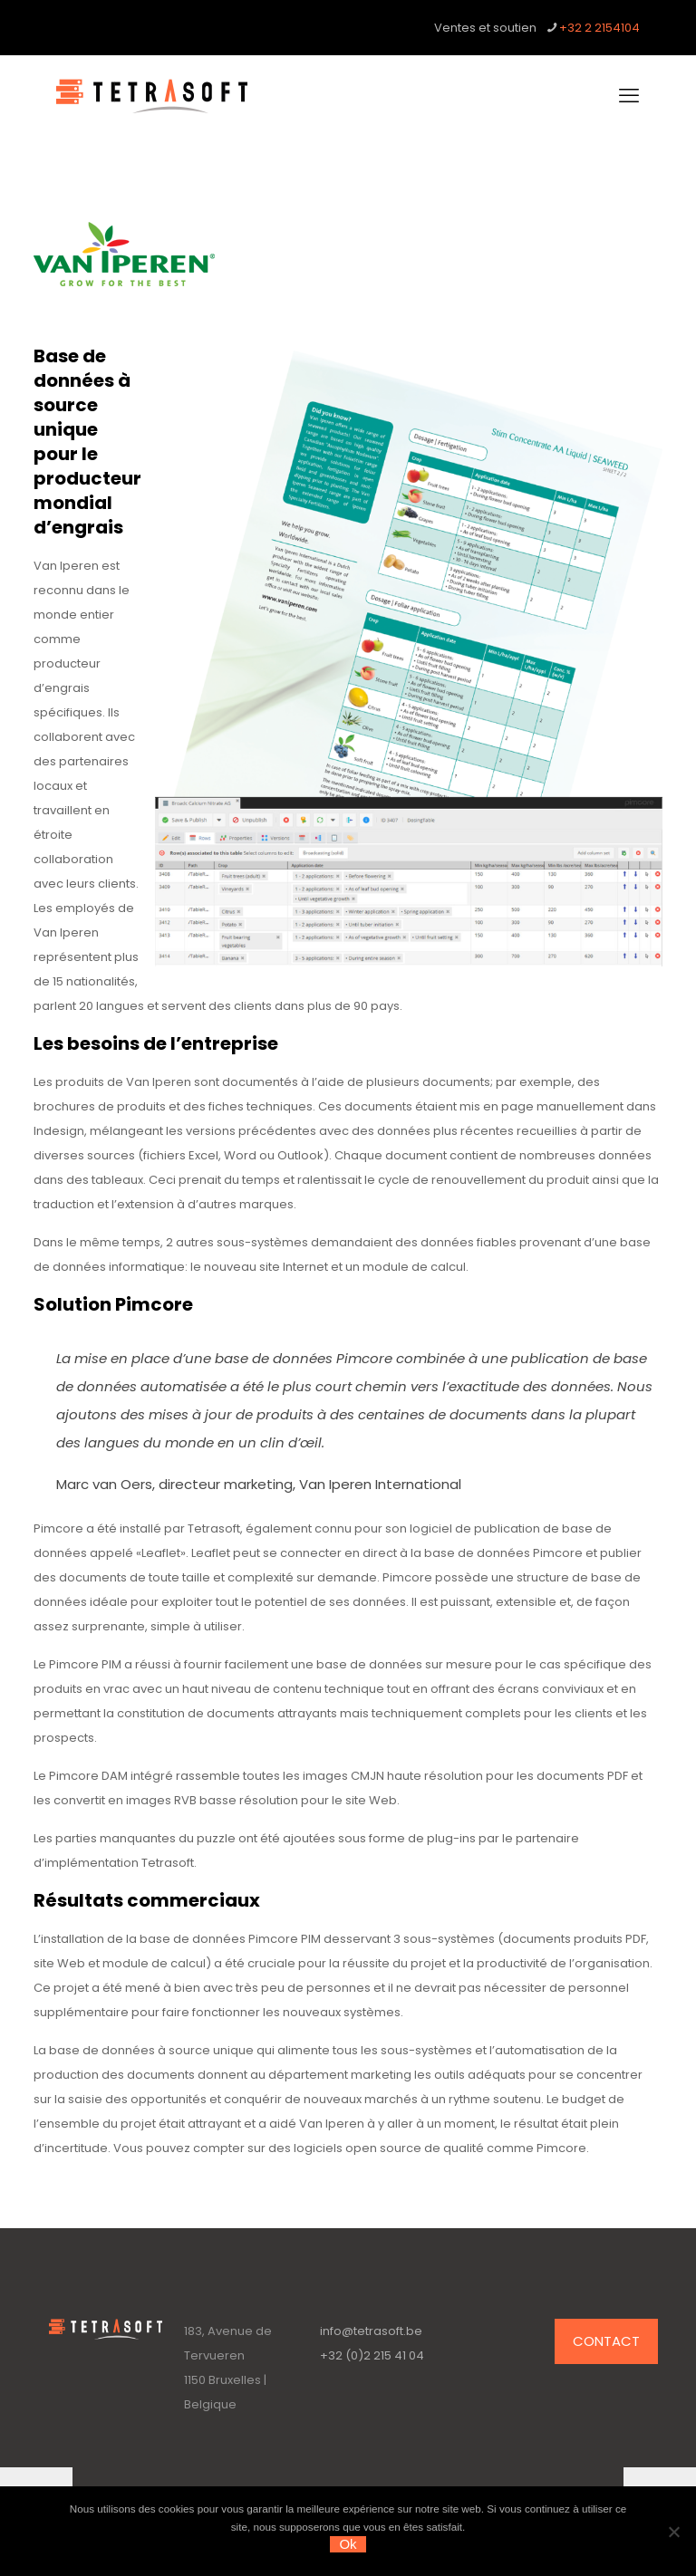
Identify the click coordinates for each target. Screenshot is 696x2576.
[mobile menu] (629, 96)
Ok (347, 2544)
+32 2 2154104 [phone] (599, 27)
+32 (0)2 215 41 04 (372, 2355)
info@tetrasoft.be (371, 2331)
